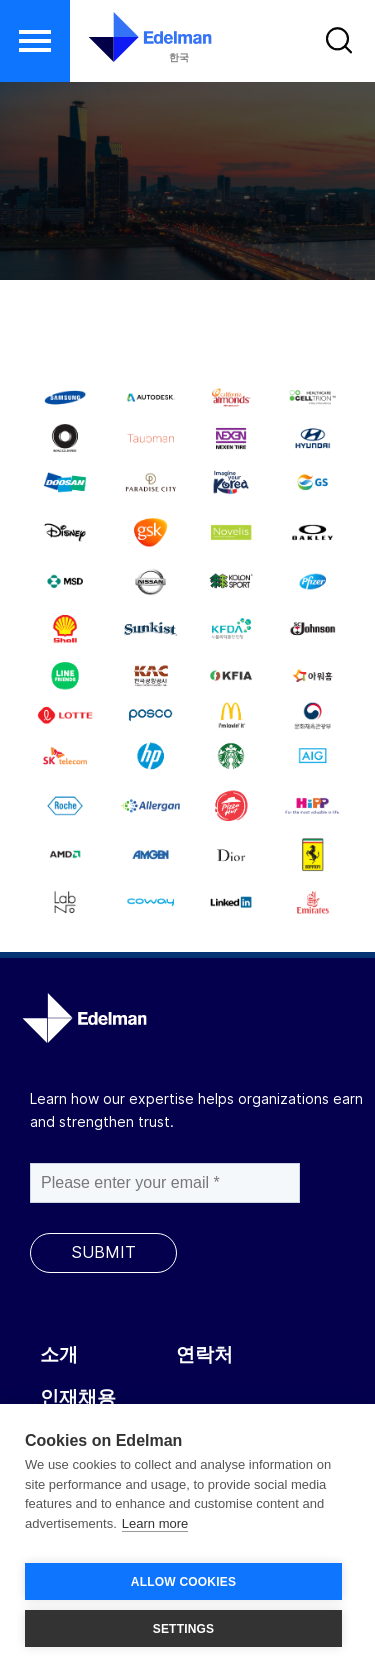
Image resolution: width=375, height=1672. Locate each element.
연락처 (204, 1354)
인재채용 (78, 1397)
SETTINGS (184, 1629)
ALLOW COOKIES (183, 1582)
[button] (35, 41)
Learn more (155, 1523)
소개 (59, 1354)
